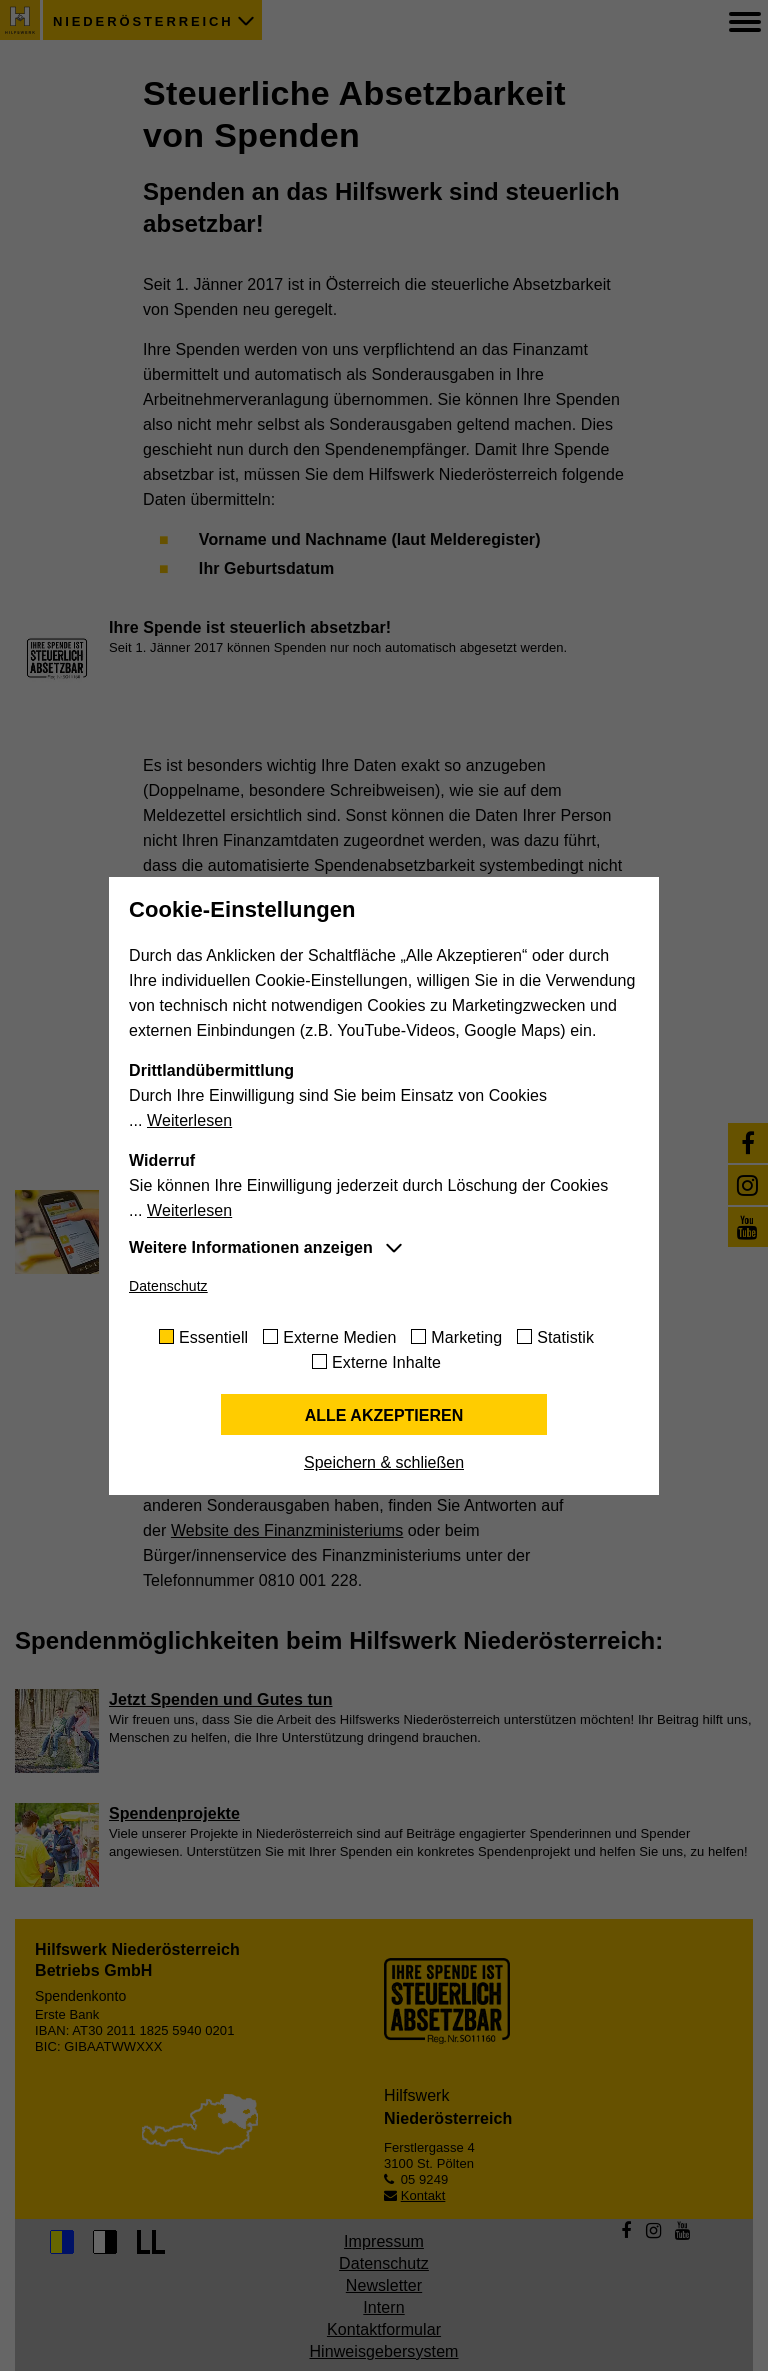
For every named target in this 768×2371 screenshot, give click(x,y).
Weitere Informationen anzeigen (251, 1247)
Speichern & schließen (384, 1462)
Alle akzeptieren (384, 1415)
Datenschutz (168, 1286)
